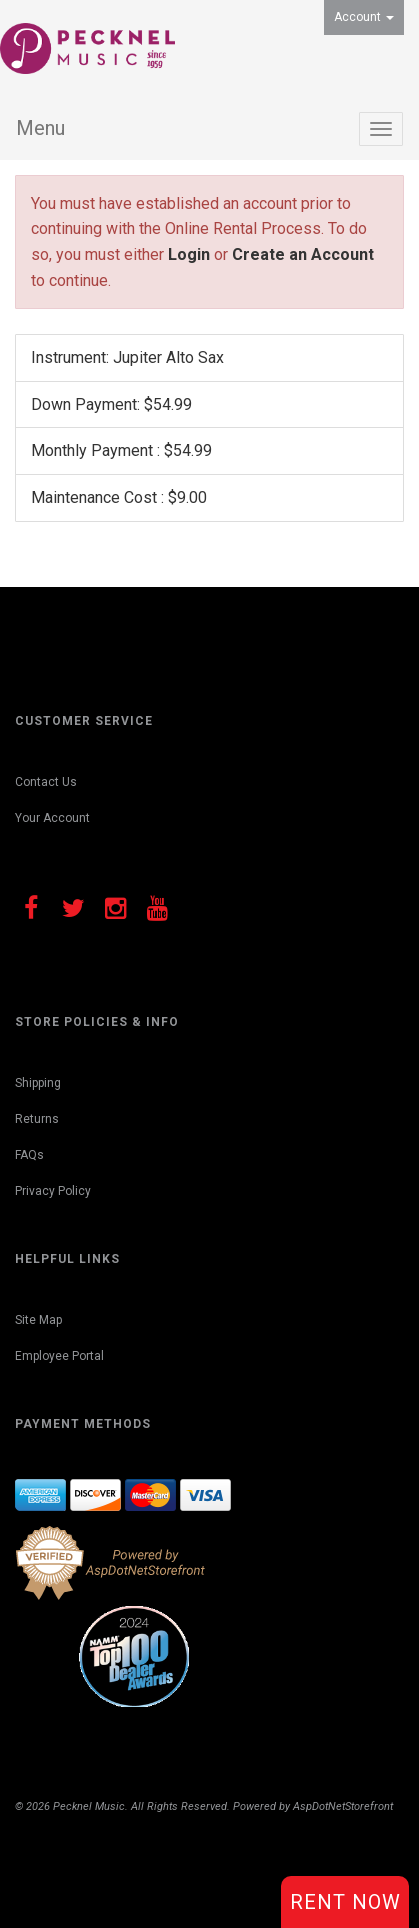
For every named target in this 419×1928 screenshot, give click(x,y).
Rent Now (345, 1902)
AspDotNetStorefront (343, 1806)
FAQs (29, 1155)
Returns (37, 1119)
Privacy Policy (53, 1191)
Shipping (38, 1083)
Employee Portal (59, 1356)
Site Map (38, 1320)
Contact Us (46, 782)
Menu (40, 128)
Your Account (52, 818)
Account (364, 17)
